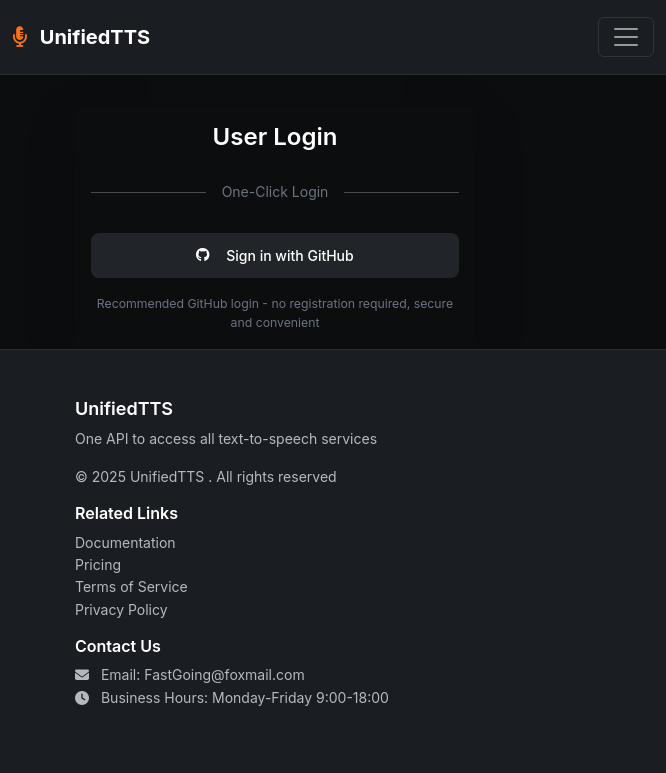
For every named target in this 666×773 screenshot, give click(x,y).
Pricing (98, 564)
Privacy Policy (121, 609)
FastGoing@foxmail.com (224, 674)
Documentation (125, 542)
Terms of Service (131, 586)
